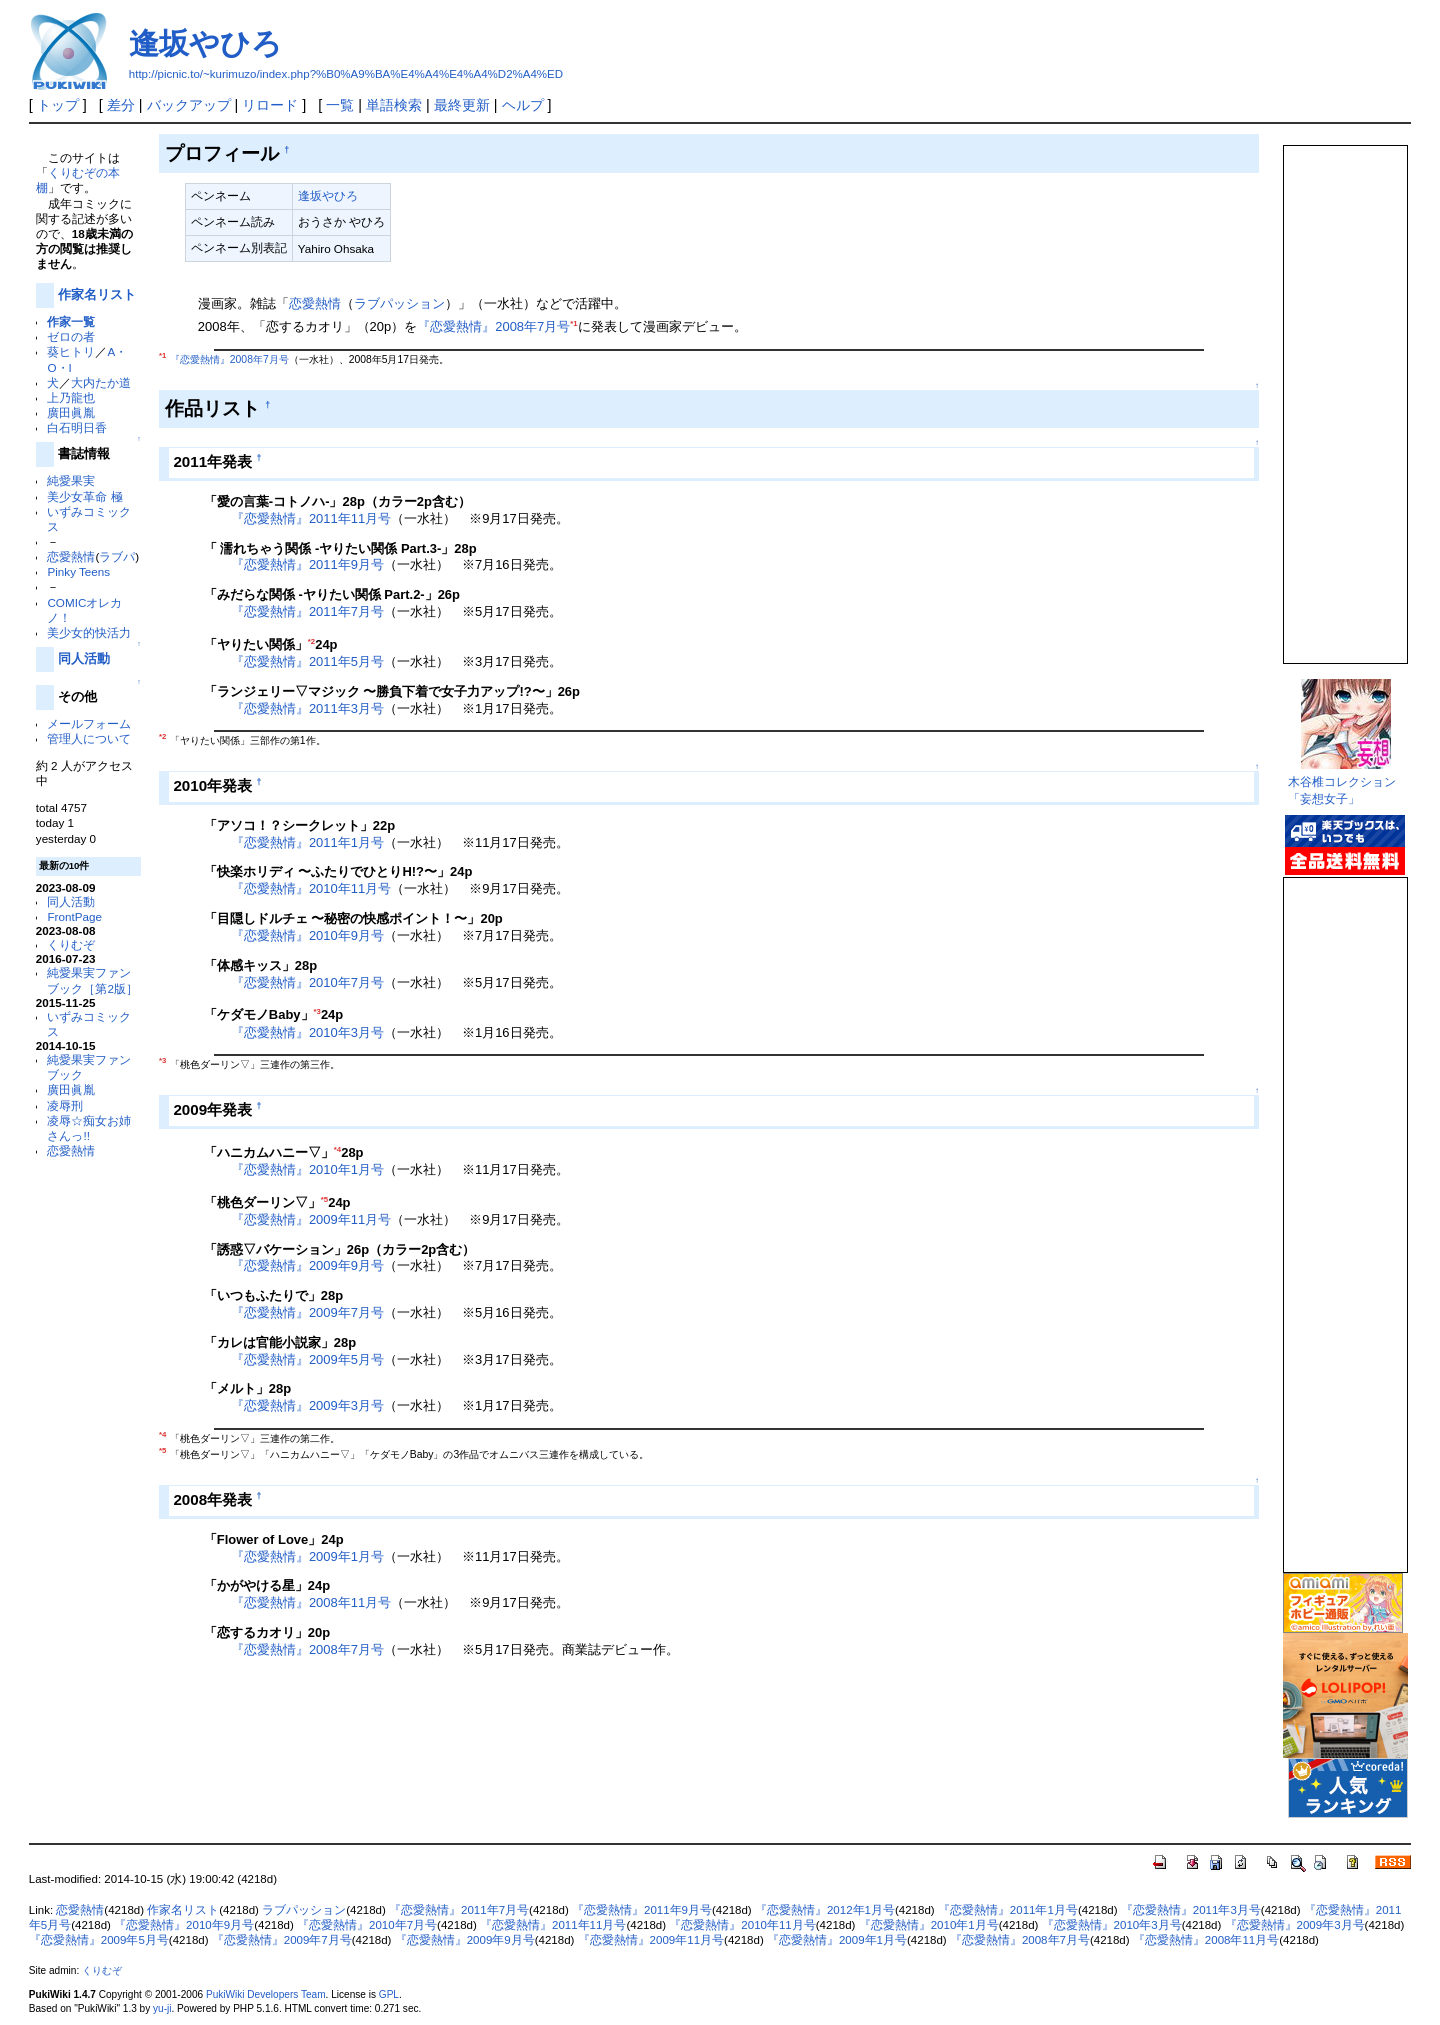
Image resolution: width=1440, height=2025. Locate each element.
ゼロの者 (71, 336)
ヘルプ (523, 105)
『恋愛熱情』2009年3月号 (307, 1405)
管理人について (89, 738)
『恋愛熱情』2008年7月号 (493, 326)
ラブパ (117, 556)
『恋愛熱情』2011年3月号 (307, 708)
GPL (389, 1994)
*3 (317, 1011)
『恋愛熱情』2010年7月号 (307, 982)
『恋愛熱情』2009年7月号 (307, 1312)
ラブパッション (399, 303)
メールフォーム (89, 723)
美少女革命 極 (84, 496)
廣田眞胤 (71, 412)
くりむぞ (71, 944)
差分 (121, 105)
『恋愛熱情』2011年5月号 (307, 661)
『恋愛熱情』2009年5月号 (307, 1359)
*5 (324, 1199)
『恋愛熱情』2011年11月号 (311, 518)
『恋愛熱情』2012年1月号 (825, 1910)
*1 (573, 323)
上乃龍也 (71, 397)
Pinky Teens (78, 571)
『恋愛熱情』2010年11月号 (311, 888)
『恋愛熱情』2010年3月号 (307, 1032)
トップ (58, 105)
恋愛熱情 (71, 556)
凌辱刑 (65, 1105)
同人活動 (84, 658)
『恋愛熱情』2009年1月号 (307, 1556)
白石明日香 (77, 427)
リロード (270, 105)
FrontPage (74, 916)
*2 (311, 641)
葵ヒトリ (71, 351)
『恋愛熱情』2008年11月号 (311, 1602)
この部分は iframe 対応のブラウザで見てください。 (1344, 396)
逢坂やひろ (205, 43)
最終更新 (462, 105)
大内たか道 (101, 382)
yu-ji (162, 2008)
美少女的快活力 (89, 632)
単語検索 (394, 105)
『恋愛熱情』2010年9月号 (307, 935)
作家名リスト (97, 294)
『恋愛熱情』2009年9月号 (307, 1265)
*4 (337, 1149)
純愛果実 (71, 480)
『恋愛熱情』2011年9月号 (307, 564)
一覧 (340, 105)
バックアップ (189, 105)
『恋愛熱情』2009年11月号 (311, 1219)
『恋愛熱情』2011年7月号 (307, 611)
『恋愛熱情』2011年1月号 (307, 842)
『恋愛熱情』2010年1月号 (307, 1169)
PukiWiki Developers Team (266, 1994)
